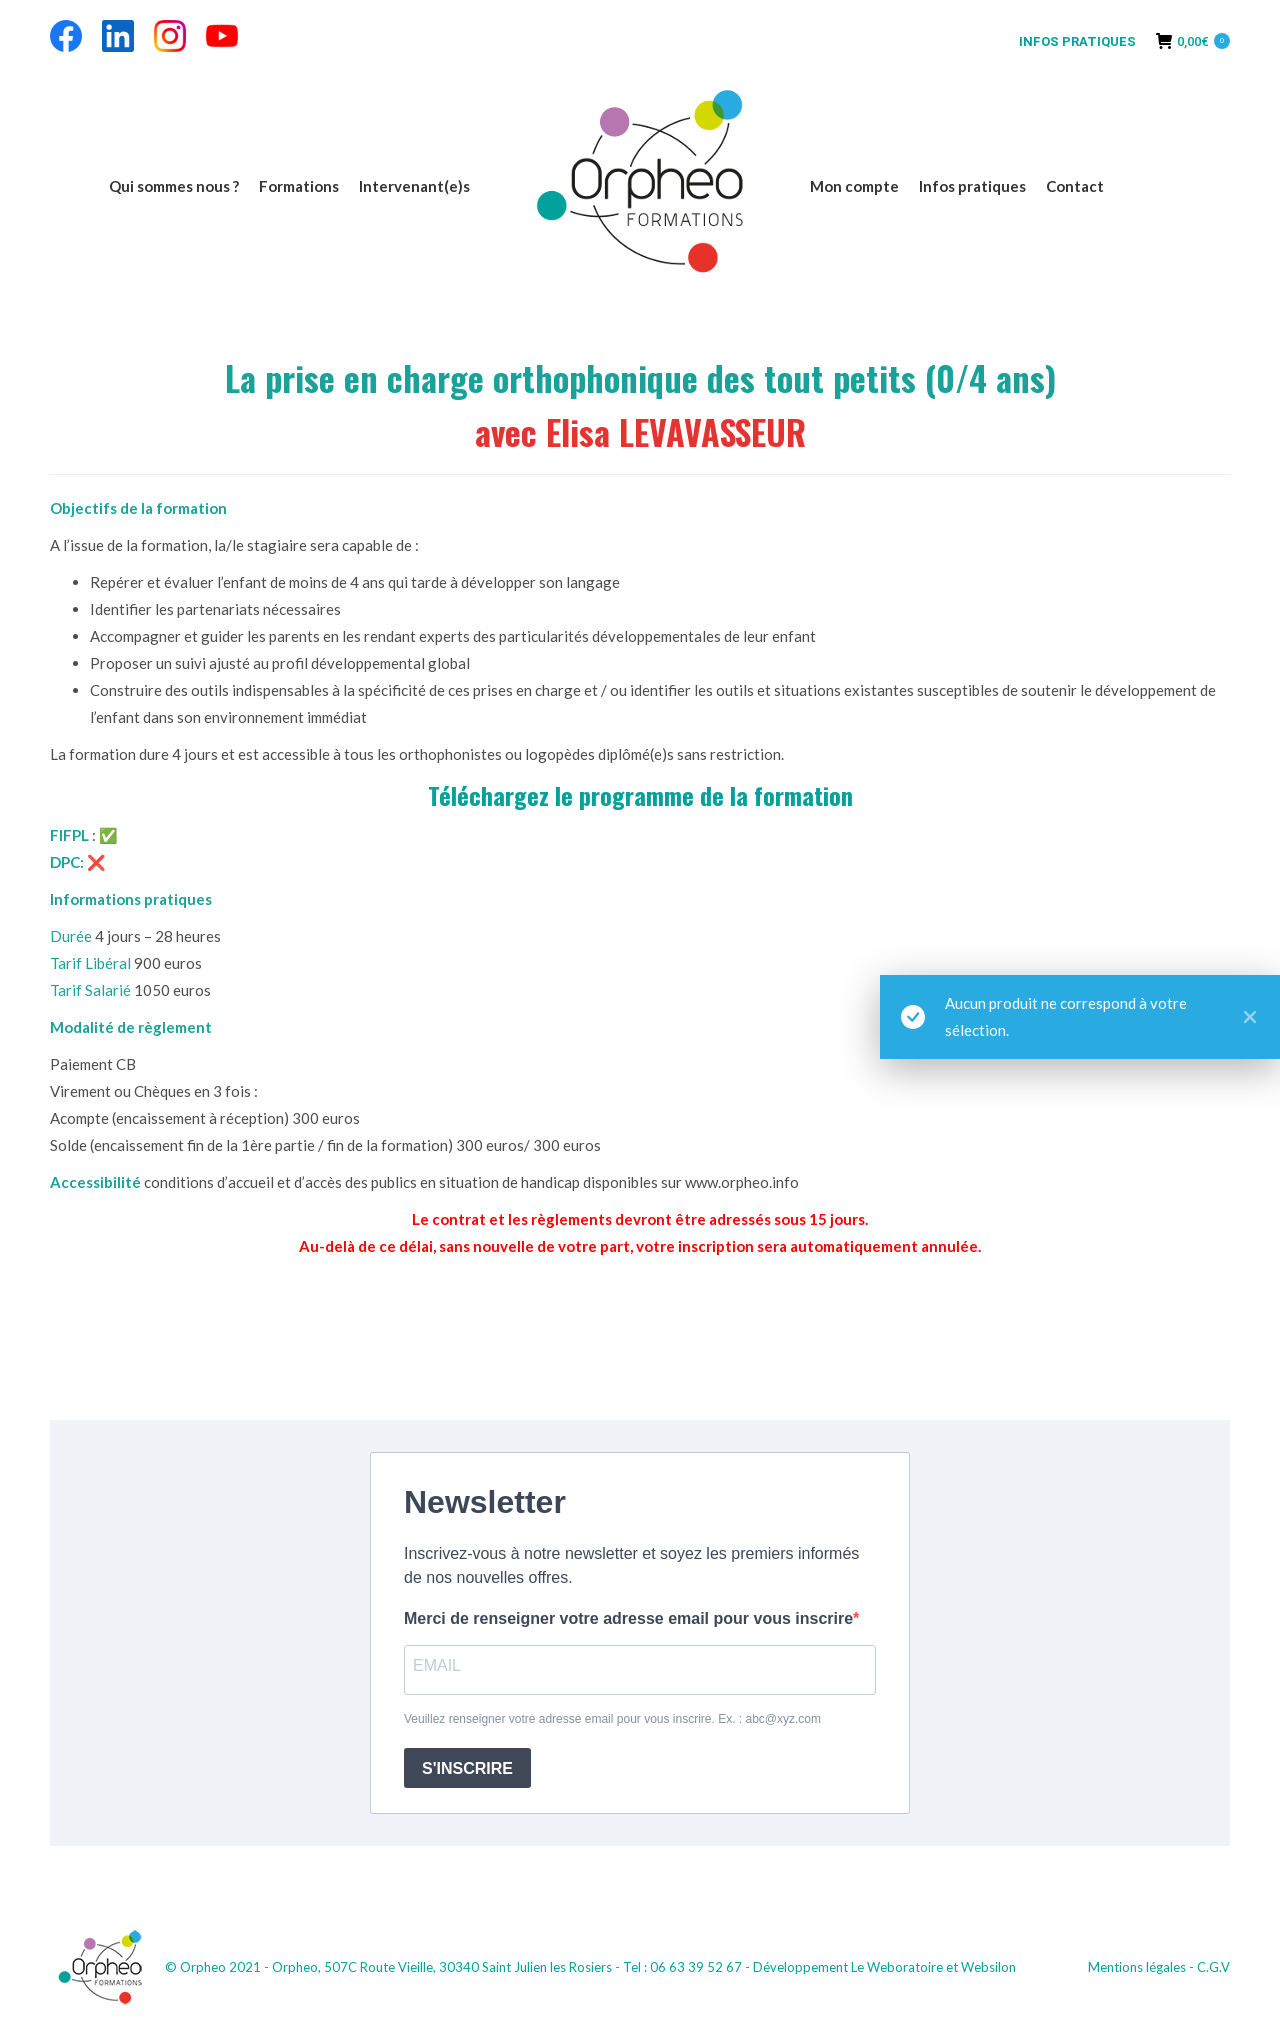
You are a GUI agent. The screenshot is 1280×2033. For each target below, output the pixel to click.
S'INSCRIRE (467, 1768)
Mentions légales (1137, 1967)
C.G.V (1213, 1967)
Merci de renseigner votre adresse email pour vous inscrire (628, 1618)
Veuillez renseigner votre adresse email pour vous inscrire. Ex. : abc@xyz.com (612, 1719)
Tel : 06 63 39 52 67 (682, 1967)
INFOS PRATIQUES (1077, 41)
